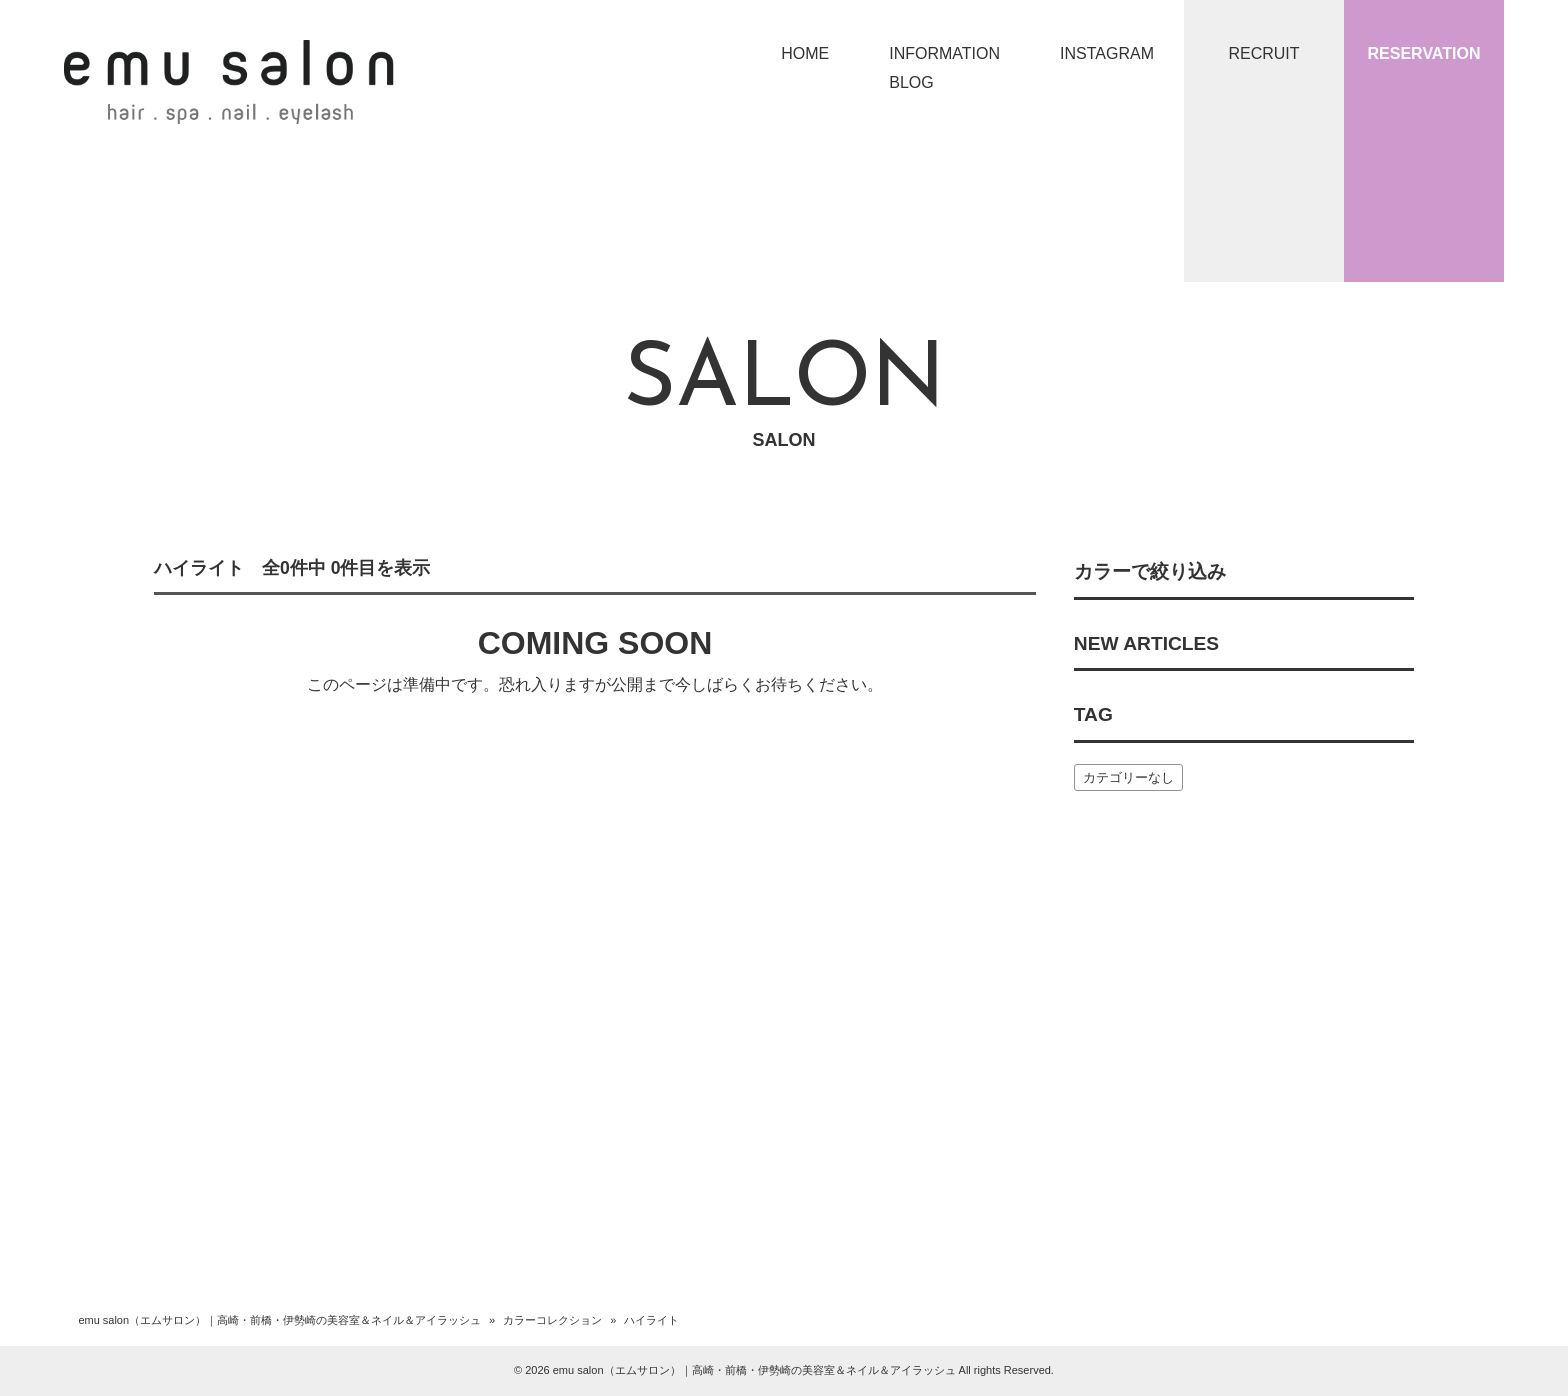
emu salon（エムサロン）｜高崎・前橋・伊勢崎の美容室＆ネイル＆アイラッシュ (279, 1320)
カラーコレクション (552, 1320)
